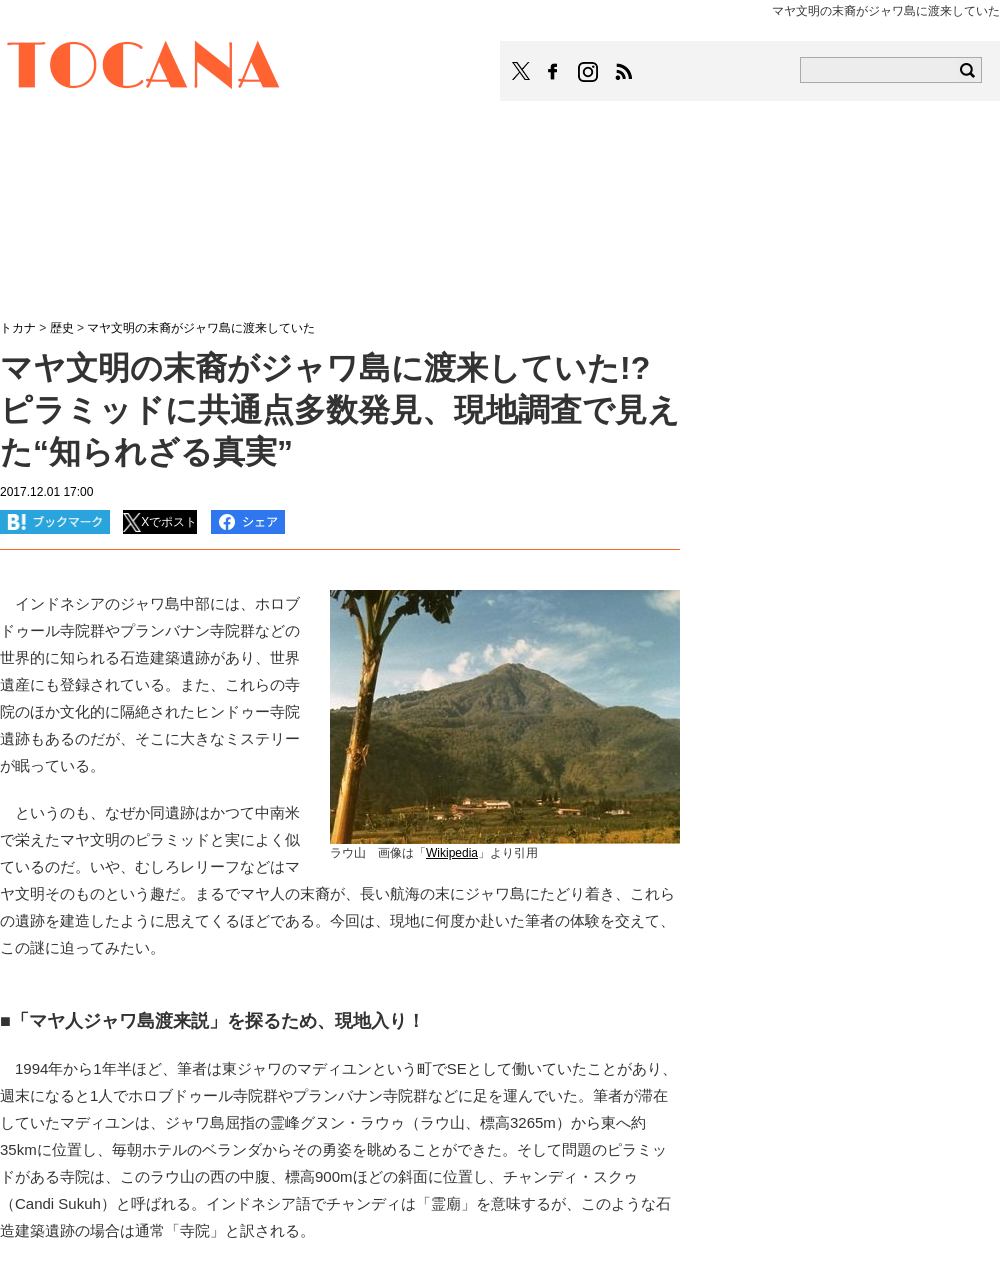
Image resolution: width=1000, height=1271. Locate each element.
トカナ (18, 328)
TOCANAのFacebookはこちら (553, 72)
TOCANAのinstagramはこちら (589, 72)
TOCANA (144, 68)
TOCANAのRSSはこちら (624, 72)
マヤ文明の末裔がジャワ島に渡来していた (201, 328)
